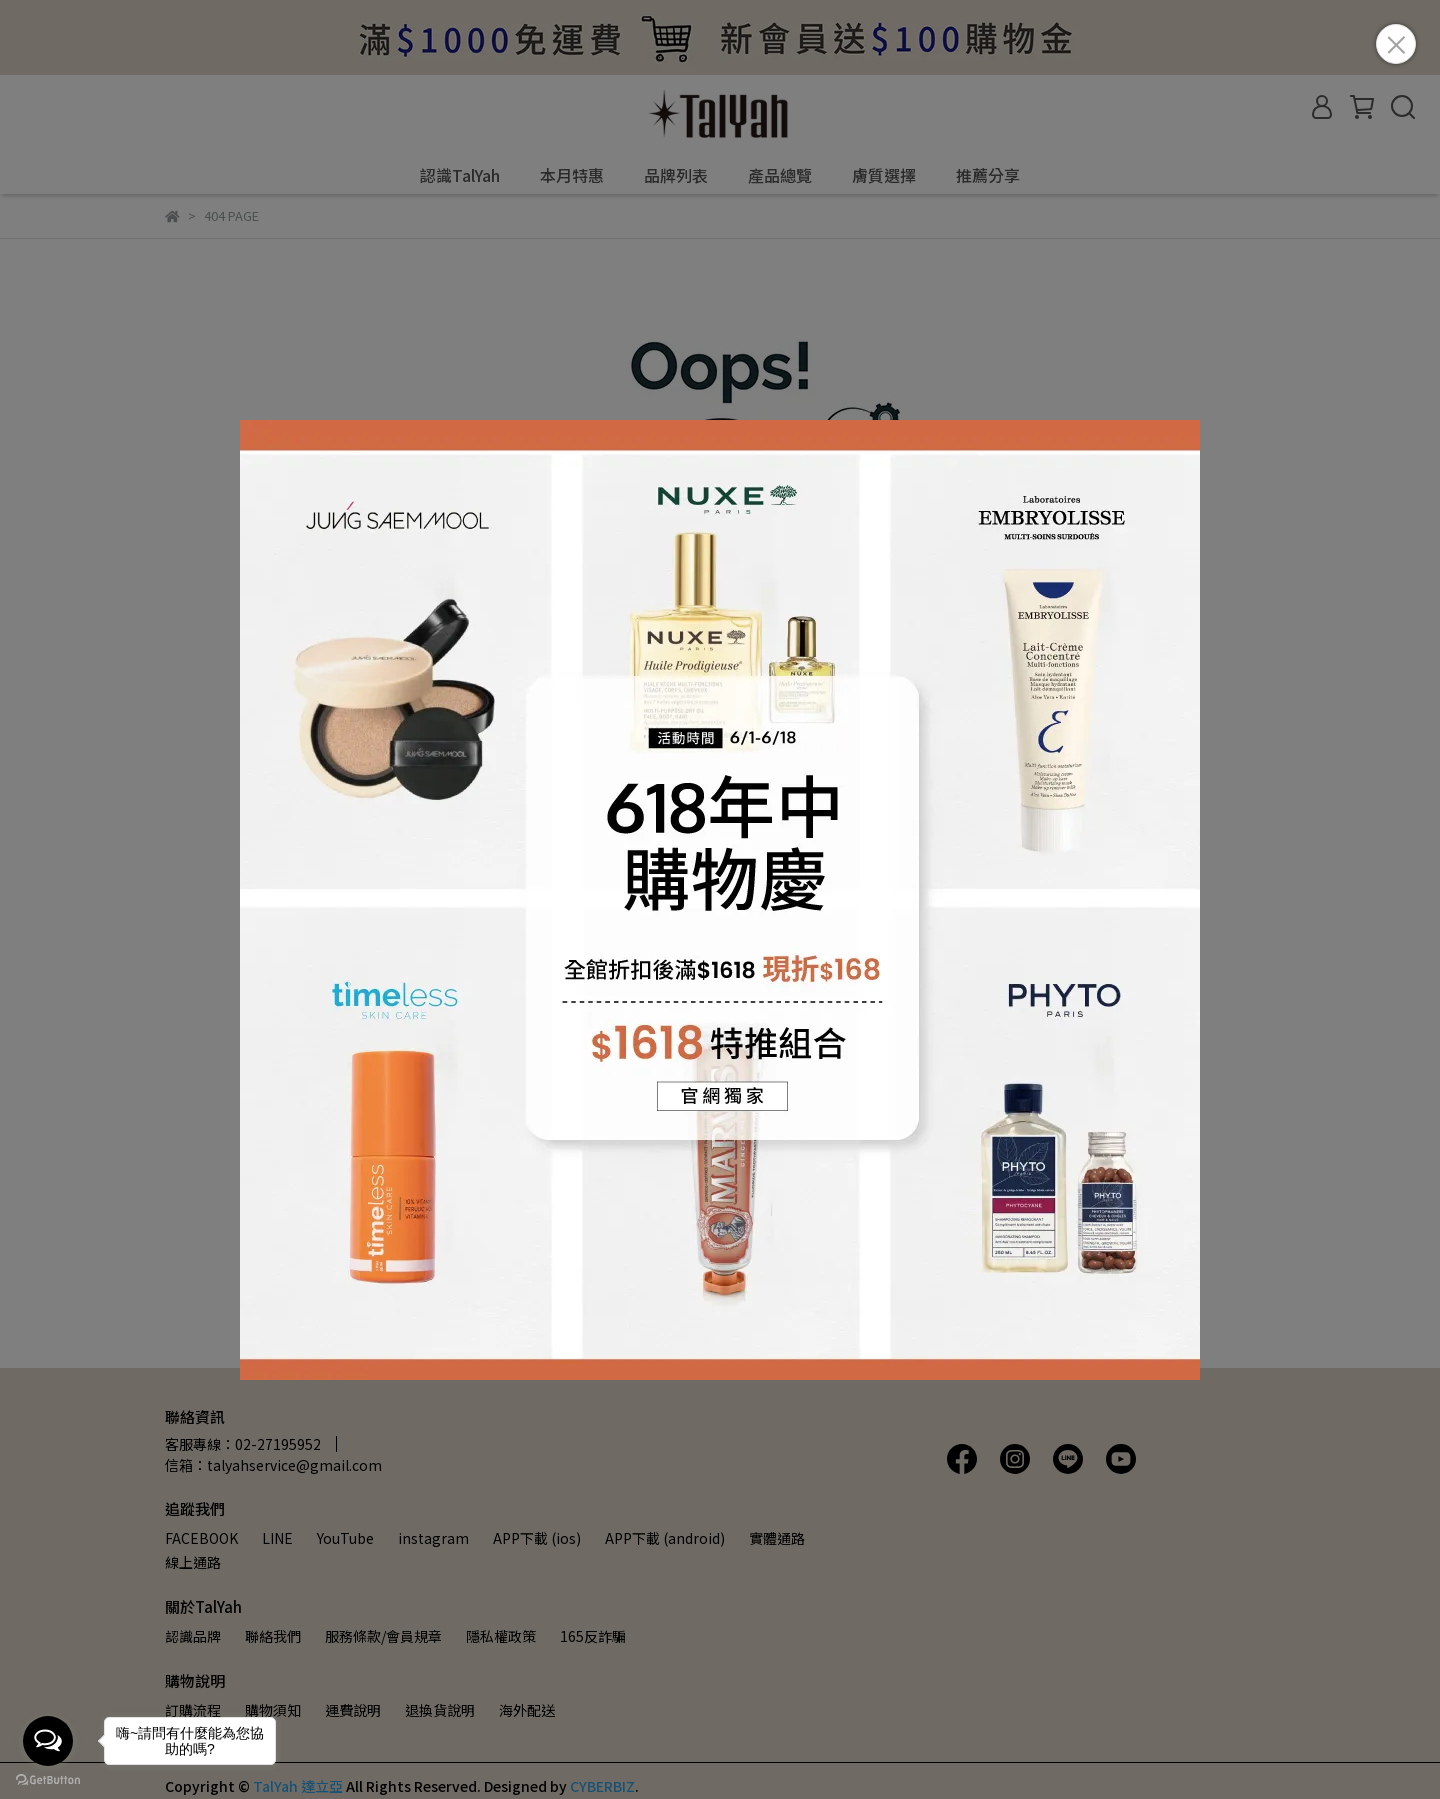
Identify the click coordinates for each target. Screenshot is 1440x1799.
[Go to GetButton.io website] (48, 1779)
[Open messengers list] (48, 1741)
